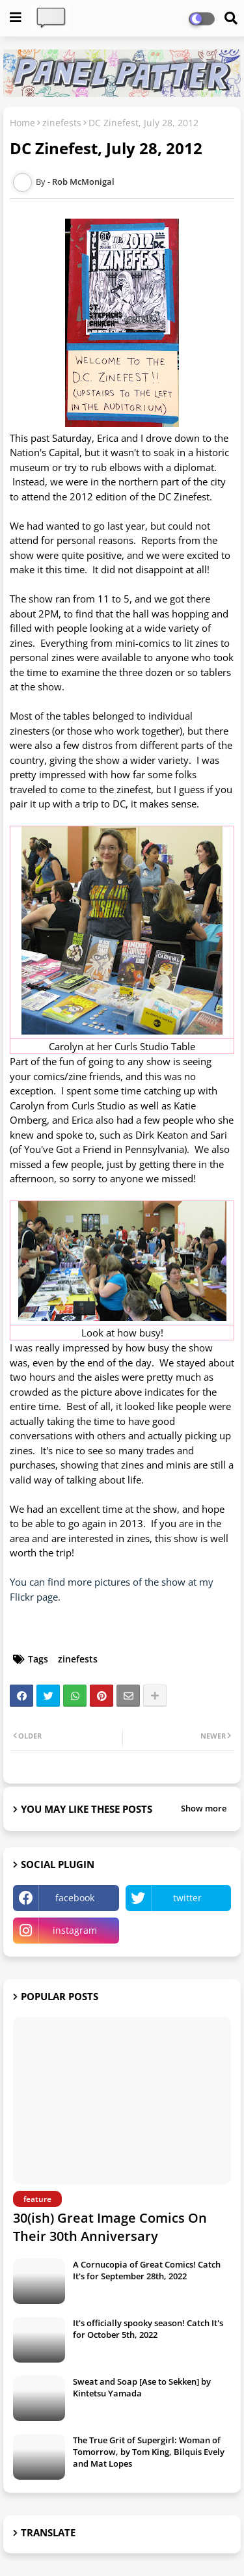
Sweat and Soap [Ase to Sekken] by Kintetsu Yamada (142, 2387)
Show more (203, 1808)
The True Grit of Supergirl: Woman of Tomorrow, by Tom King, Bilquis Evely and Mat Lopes (148, 2451)
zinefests (61, 122)
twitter (187, 1897)
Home (22, 122)
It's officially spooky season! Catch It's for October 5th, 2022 (148, 2328)
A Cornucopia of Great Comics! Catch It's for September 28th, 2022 (147, 2270)
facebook (74, 1897)
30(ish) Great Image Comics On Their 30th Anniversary (110, 2227)
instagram (75, 1930)
